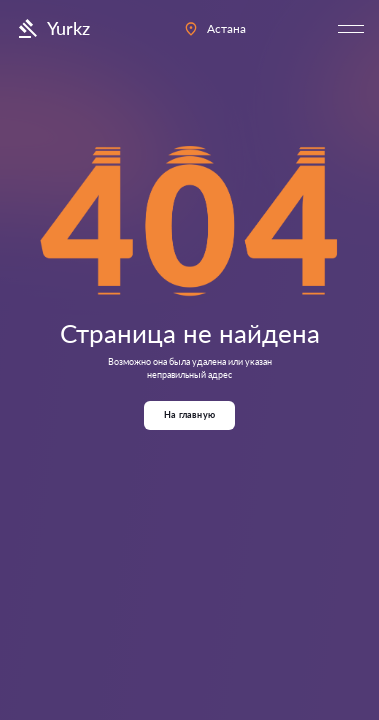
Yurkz (52, 29)
